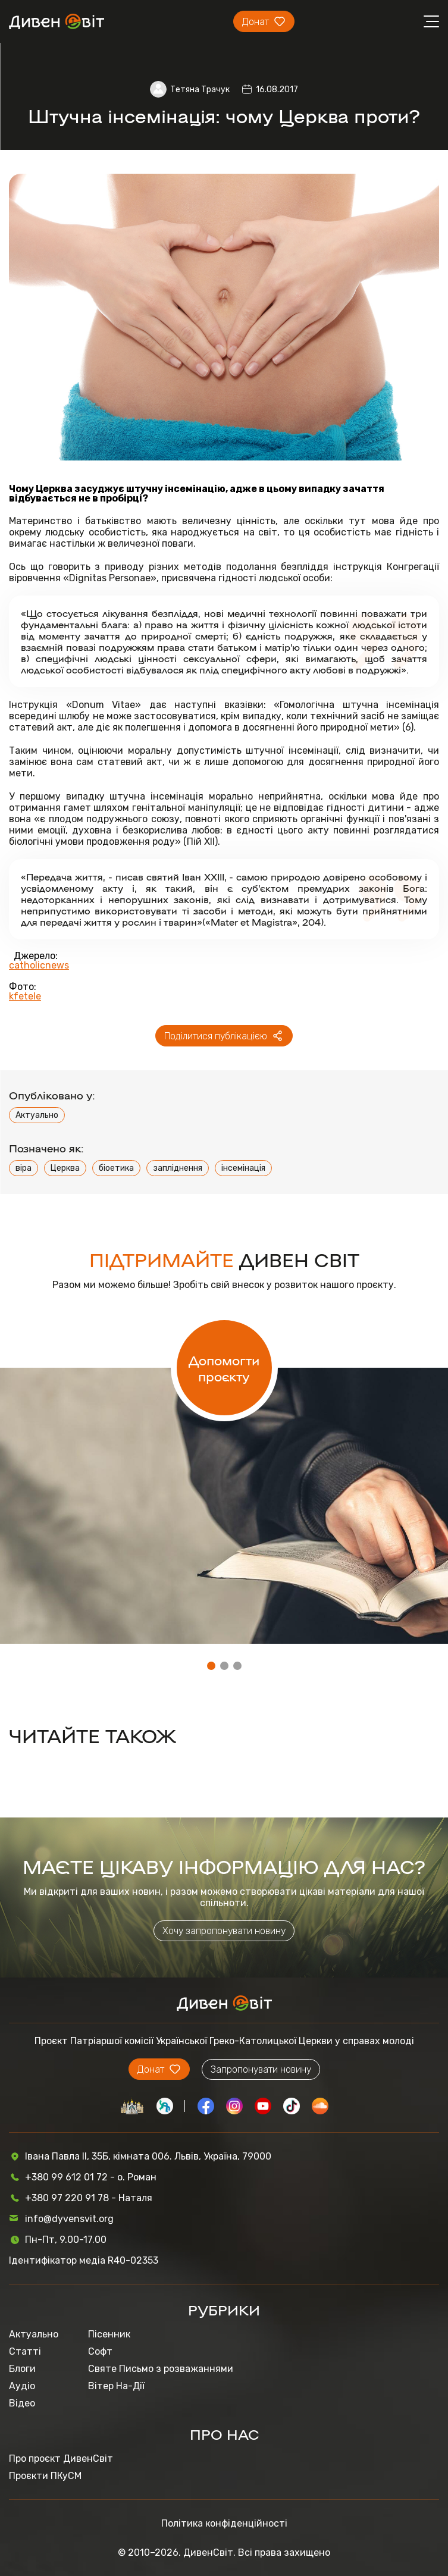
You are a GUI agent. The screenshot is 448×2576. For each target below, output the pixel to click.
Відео (22, 2403)
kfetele (25, 996)
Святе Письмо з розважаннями (160, 2368)
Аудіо (22, 2386)
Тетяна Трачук (200, 89)
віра (23, 1168)
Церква (65, 1168)
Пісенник (109, 2334)
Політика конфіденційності (224, 2523)
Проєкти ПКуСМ (45, 2475)
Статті (25, 2351)
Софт (100, 2351)
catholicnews (39, 965)
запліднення (177, 1168)
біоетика (116, 1168)
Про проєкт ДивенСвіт (61, 2458)
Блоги (22, 2368)
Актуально (36, 1115)
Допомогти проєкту (224, 1368)
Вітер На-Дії (116, 2386)
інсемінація (243, 1168)
